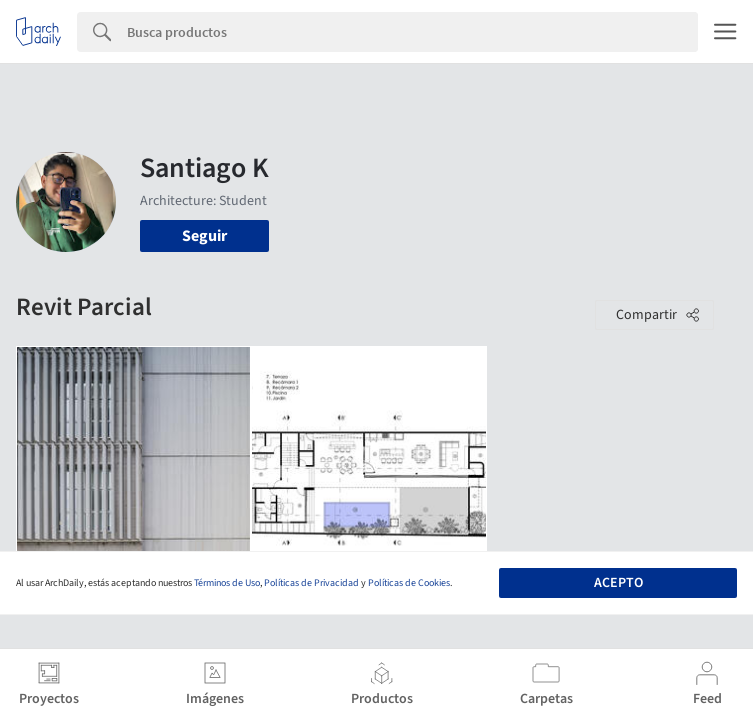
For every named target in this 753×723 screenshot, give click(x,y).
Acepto (618, 583)
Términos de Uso (227, 583)
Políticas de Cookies (409, 583)
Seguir (204, 236)
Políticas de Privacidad (311, 583)
